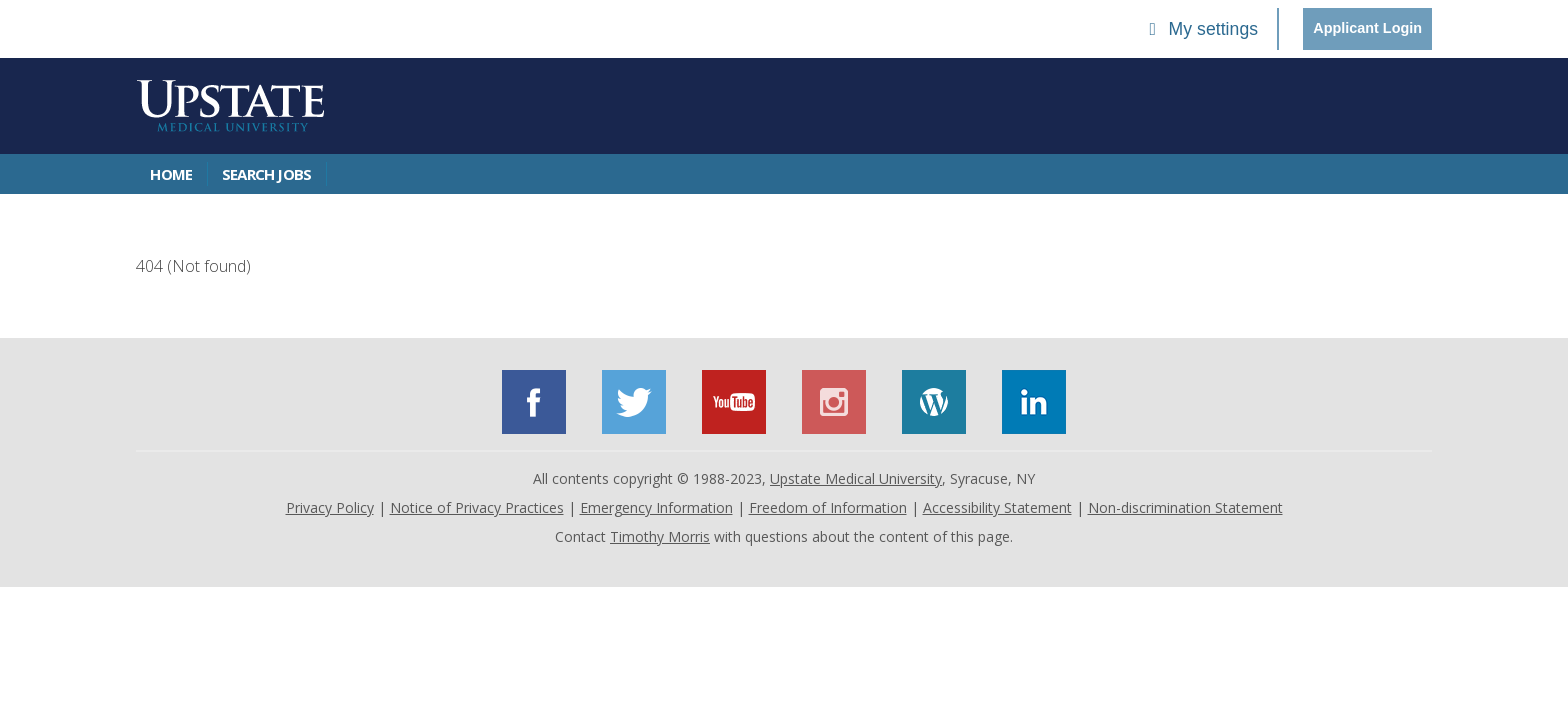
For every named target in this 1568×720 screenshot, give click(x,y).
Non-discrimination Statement (1185, 507)
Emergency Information (656, 507)
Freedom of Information (828, 507)
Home (171, 174)
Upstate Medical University (856, 478)
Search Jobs (266, 174)
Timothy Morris (660, 536)
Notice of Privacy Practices (477, 507)
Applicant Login (1367, 28)
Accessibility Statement (997, 507)
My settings (1200, 29)
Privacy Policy (330, 507)
